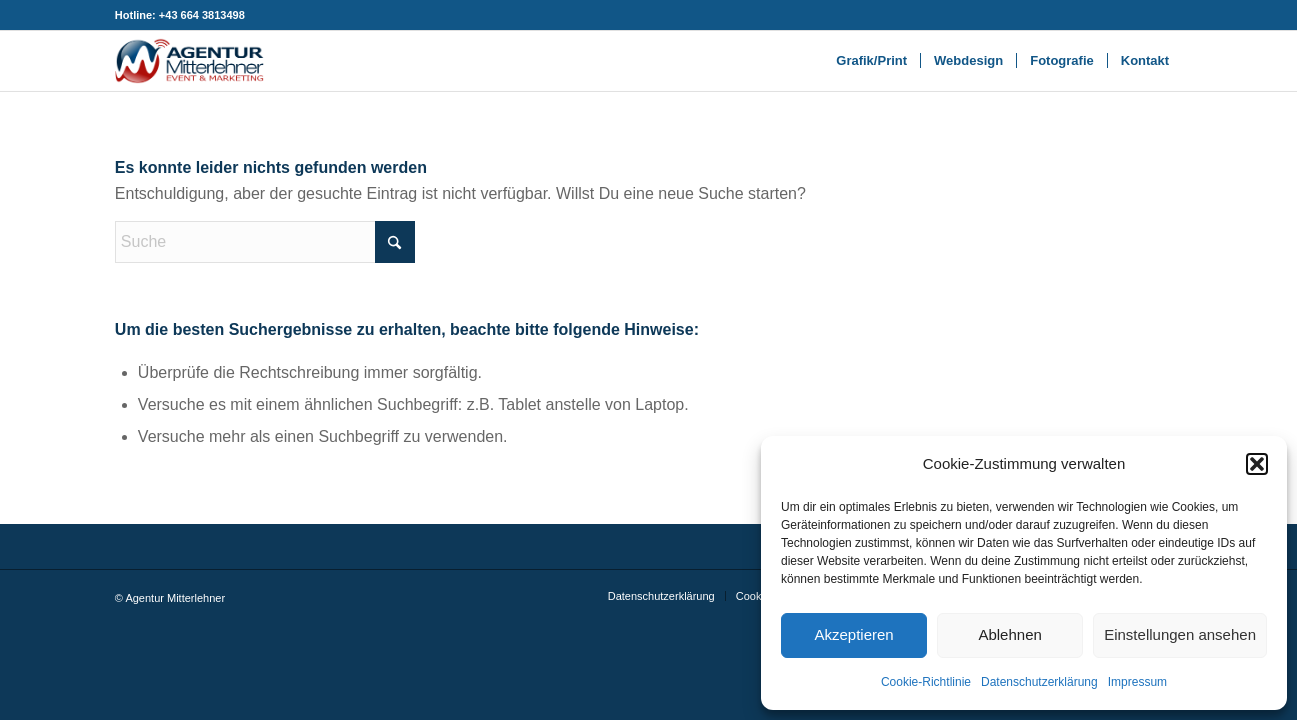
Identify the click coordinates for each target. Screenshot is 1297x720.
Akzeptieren (853, 634)
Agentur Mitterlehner (175, 598)
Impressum (1137, 682)
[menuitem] (871, 61)
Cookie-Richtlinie (926, 682)
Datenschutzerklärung (1039, 682)
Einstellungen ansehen (1180, 634)
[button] (1257, 464)
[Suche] (265, 242)
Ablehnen (1009, 634)
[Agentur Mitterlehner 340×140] (189, 61)
